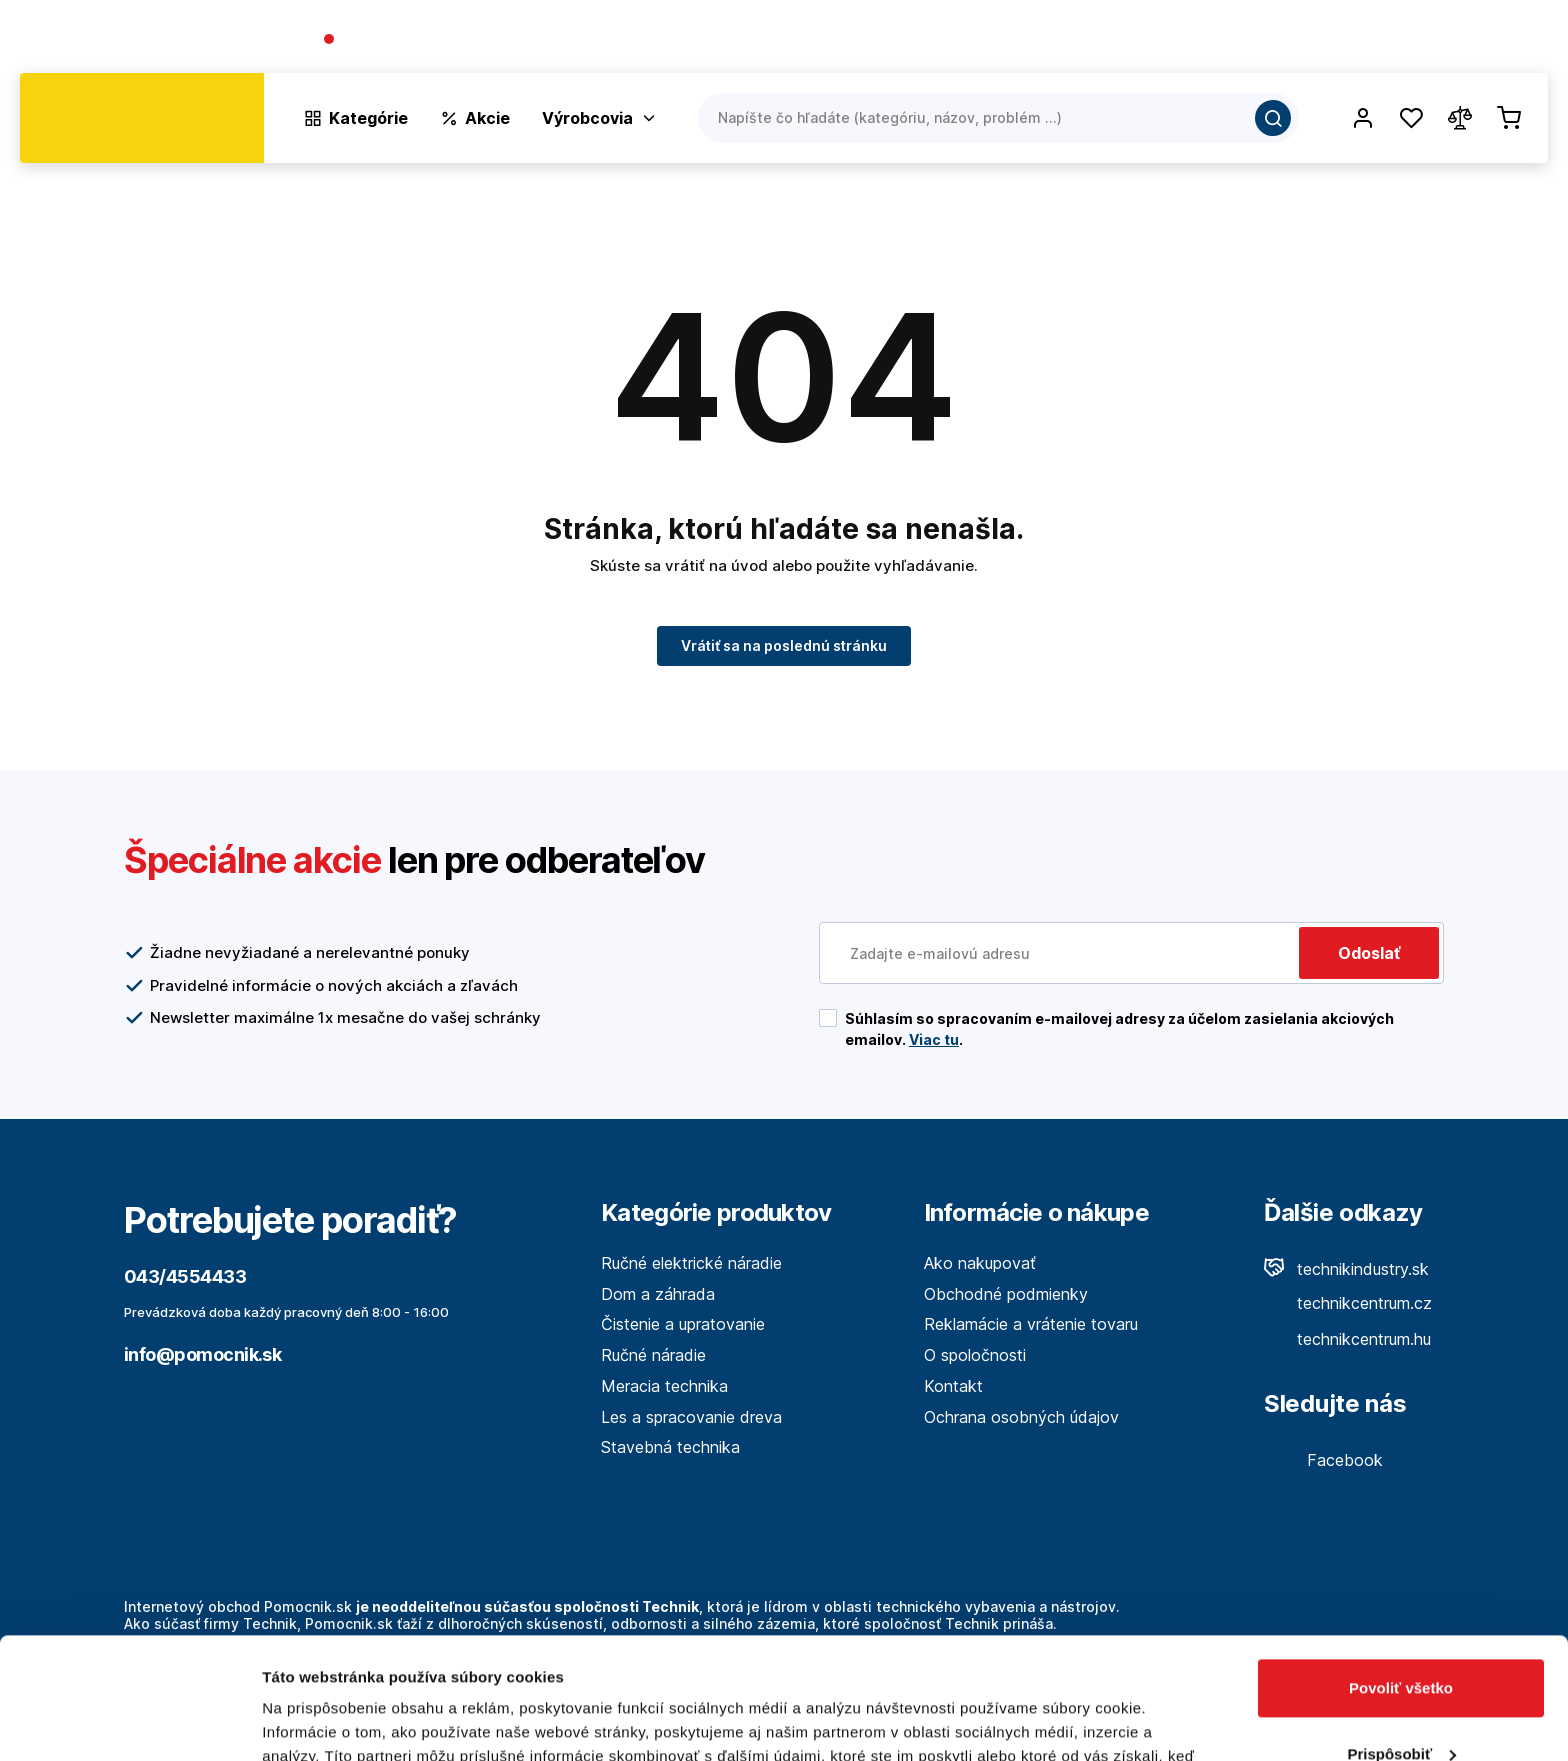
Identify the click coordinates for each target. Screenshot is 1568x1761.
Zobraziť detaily (319, 1721)
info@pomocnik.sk (202, 1354)
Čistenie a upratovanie (683, 1324)
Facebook (1323, 1460)
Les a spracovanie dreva (691, 1417)
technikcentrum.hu (1347, 1339)
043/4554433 (395, 40)
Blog (1354, 40)
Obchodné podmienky (1006, 1294)
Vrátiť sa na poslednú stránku (784, 644)
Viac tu (934, 1039)
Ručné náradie (653, 1355)
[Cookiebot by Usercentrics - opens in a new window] (129, 1722)
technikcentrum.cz (1348, 1303)
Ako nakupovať (980, 1263)
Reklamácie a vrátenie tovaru (1031, 1324)
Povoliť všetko (1401, 1574)
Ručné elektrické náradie (691, 1263)
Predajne (1429, 40)
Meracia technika (664, 1386)
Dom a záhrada (658, 1294)
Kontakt (1518, 40)
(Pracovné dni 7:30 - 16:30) (551, 40)
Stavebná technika (670, 1447)
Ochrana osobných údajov (1021, 1417)
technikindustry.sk (1346, 1269)
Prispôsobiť (1401, 1639)
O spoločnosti (1260, 40)
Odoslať (1369, 953)
